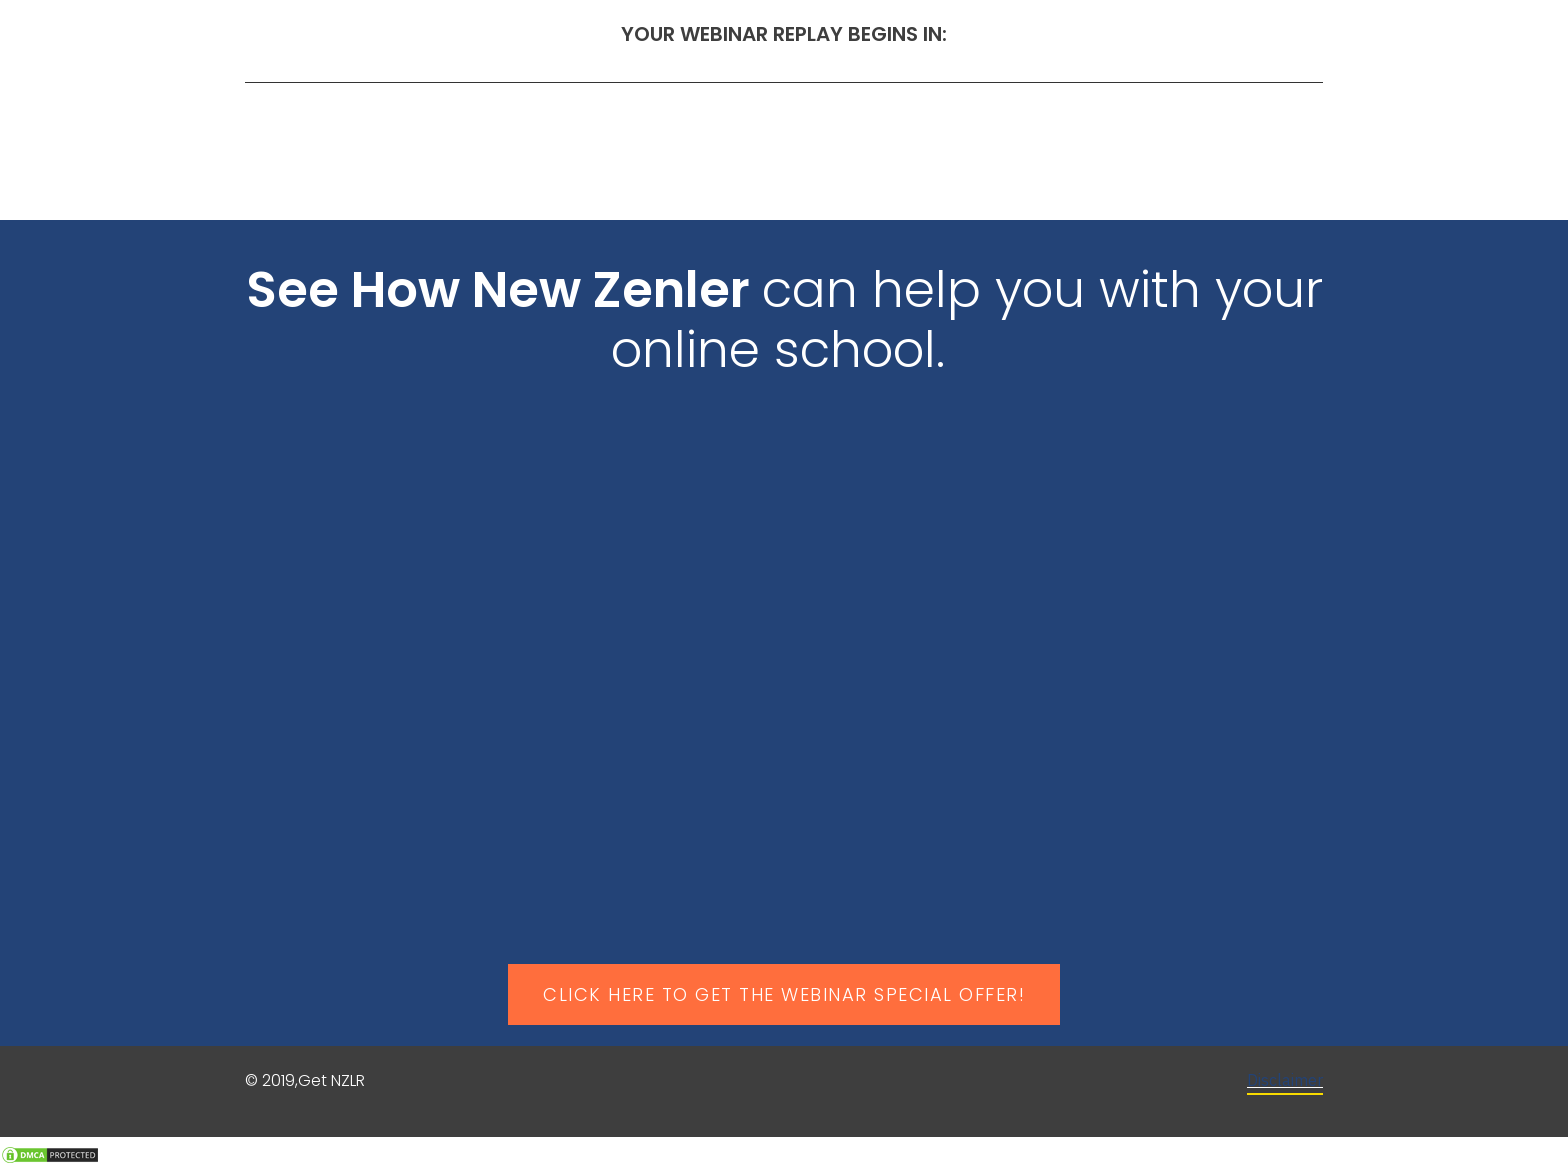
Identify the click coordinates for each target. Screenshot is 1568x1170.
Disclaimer (1285, 1081)
